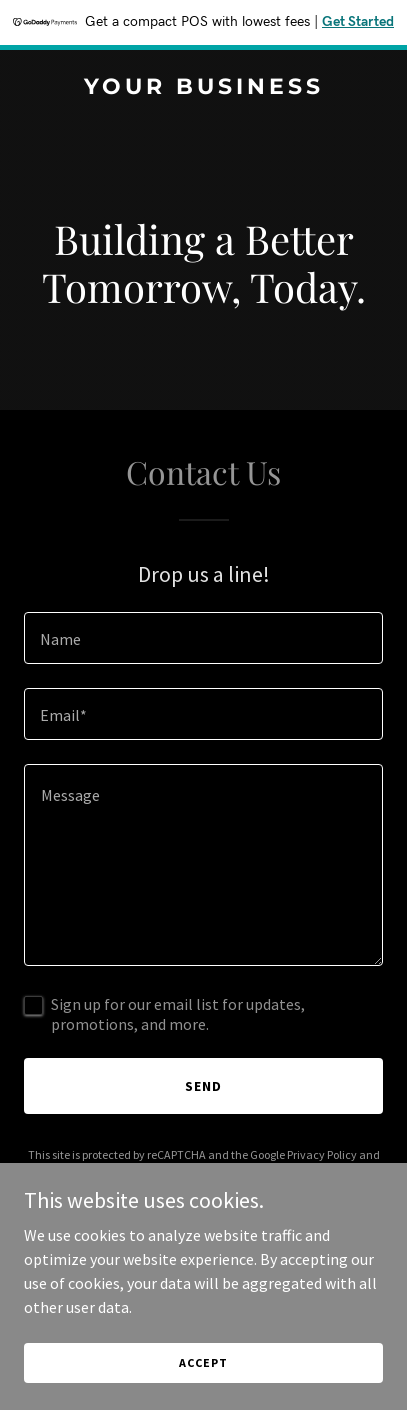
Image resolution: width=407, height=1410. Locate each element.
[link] (203, 88)
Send (203, 1086)
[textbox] (203, 638)
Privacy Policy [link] (322, 1154)
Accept (203, 1362)
